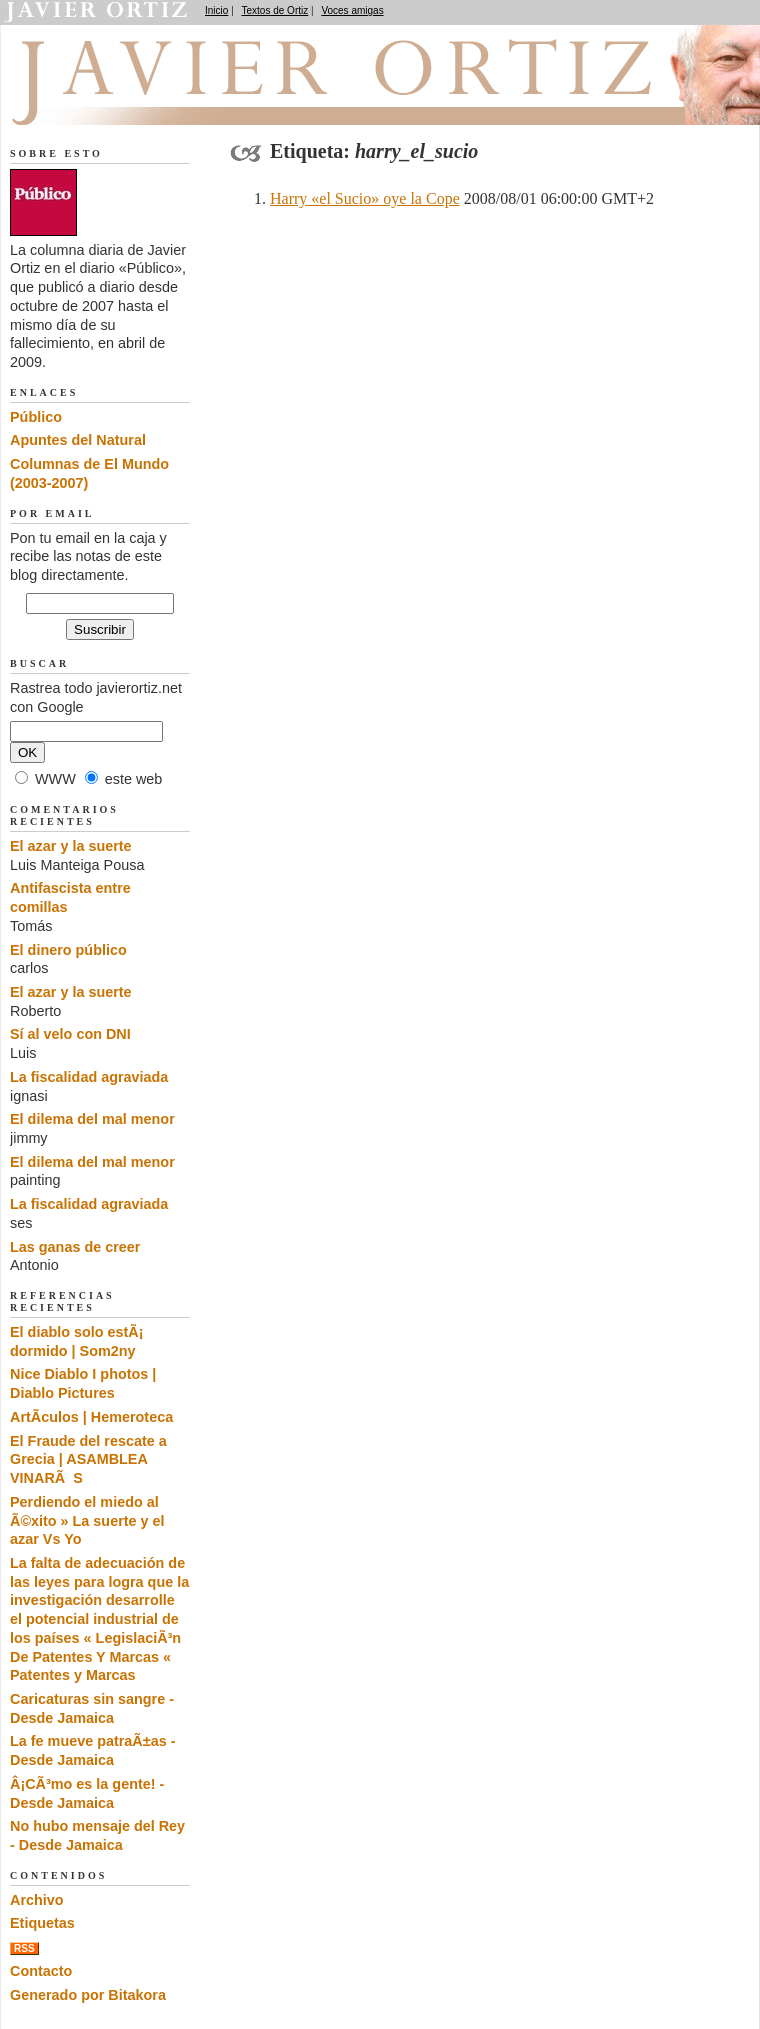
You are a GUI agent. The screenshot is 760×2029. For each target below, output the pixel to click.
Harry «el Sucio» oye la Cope (365, 198)
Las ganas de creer (75, 1247)
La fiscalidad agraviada (89, 1077)
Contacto (41, 1971)
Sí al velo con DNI (70, 1034)
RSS (24, 1948)
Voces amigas (352, 10)
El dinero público (68, 950)
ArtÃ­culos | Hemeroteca (91, 1417)
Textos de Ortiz (275, 10)
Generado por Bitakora (88, 1995)
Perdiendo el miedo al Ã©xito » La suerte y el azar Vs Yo (87, 1520)
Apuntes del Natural (78, 440)
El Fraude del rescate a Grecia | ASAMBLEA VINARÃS (88, 1459)
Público (36, 417)
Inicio (216, 10)
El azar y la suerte (71, 846)
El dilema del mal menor (92, 1119)
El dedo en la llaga (120, 101)
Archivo (37, 1900)
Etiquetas (42, 1923)
